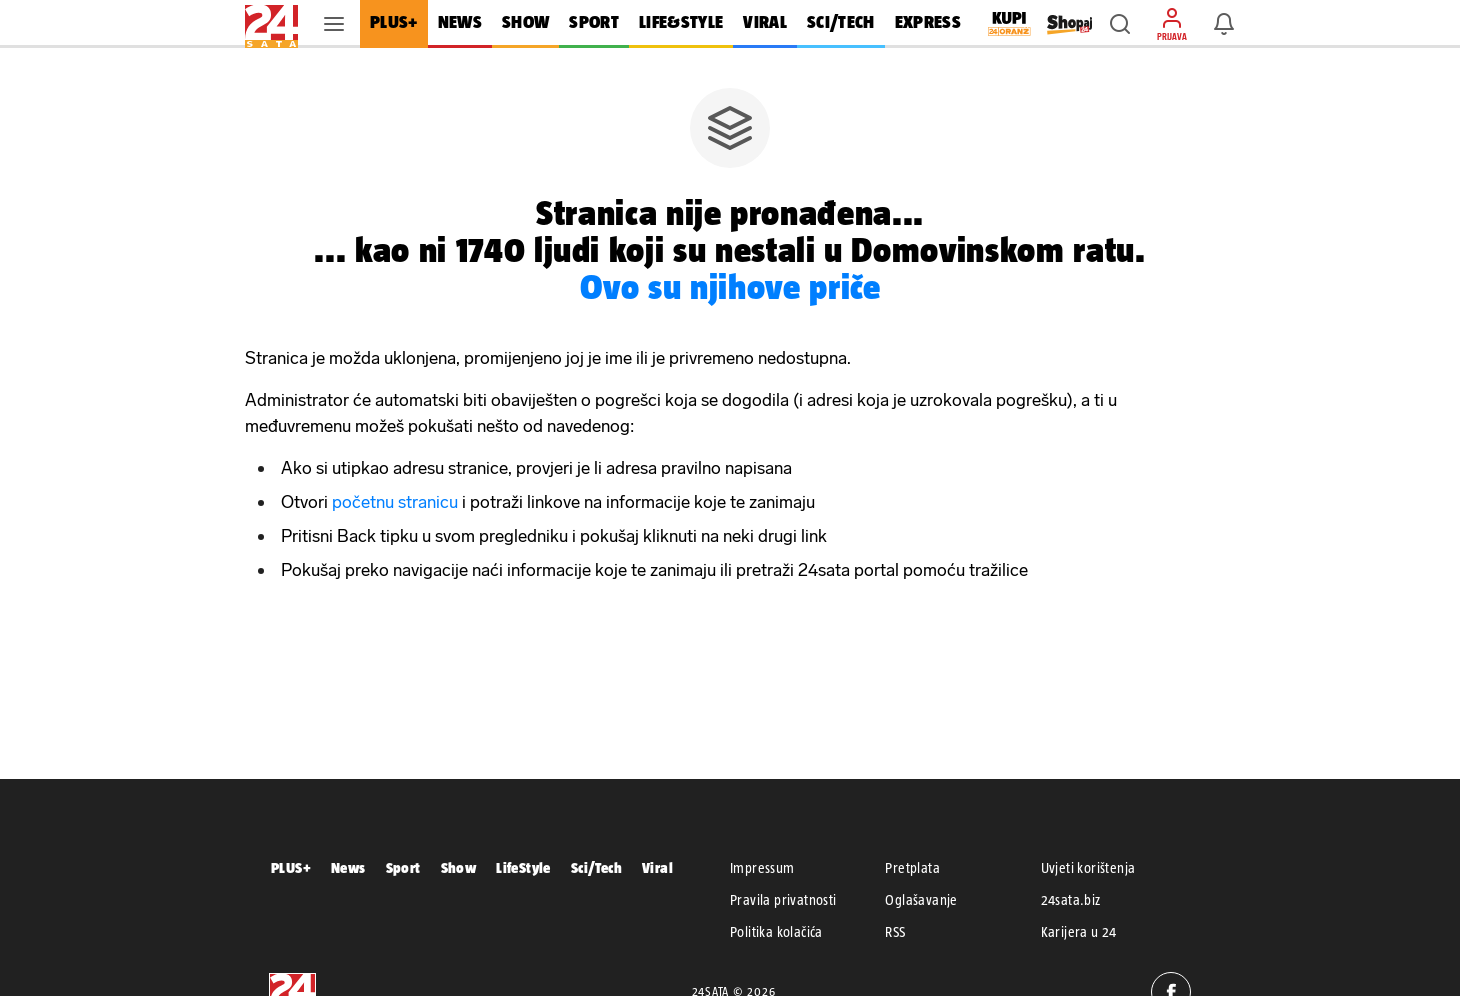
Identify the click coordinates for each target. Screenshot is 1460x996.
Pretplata (912, 868)
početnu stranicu (395, 502)
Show (459, 867)
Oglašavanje (921, 900)
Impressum (762, 868)
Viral (657, 867)
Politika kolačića (776, 932)
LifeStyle (523, 867)
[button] (1120, 24)
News (348, 867)
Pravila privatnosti (783, 900)
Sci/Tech (596, 867)
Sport (403, 867)
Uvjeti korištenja (1088, 868)
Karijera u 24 (1079, 932)
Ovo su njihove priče (730, 286)
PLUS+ (291, 867)
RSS (895, 932)
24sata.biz (1071, 900)
